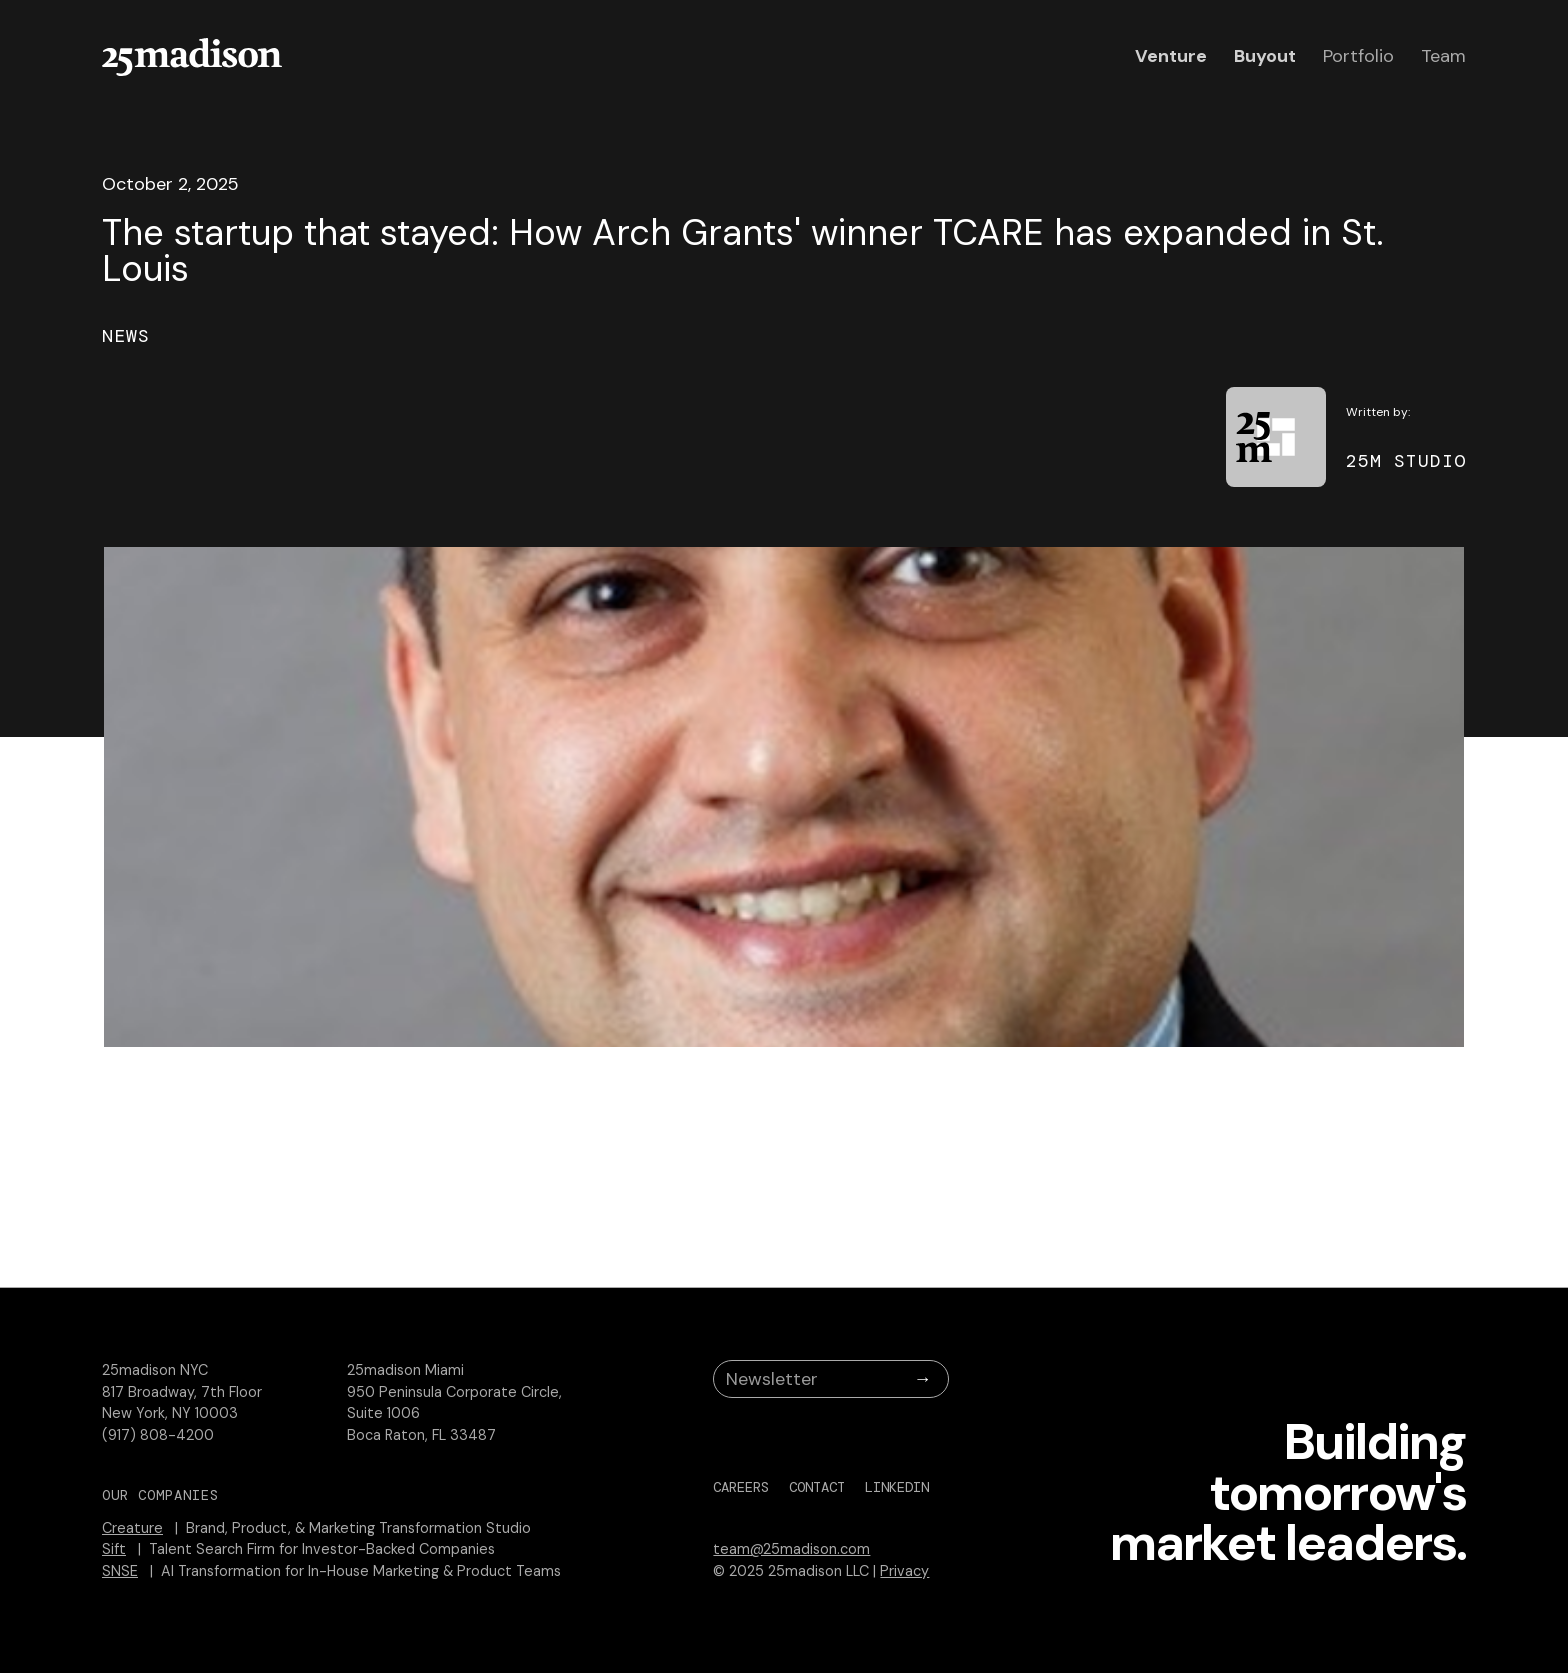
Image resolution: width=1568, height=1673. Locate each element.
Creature (132, 1528)
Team (1443, 56)
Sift (114, 1549)
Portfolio (1358, 56)
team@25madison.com (791, 1549)
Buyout (1265, 56)
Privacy (904, 1571)
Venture (1171, 56)
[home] (192, 57)
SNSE (120, 1571)
